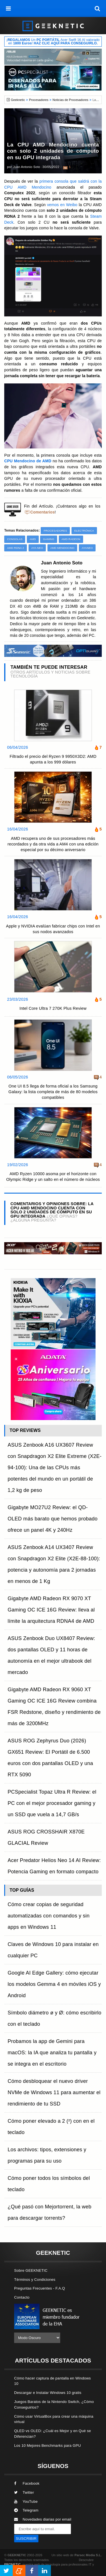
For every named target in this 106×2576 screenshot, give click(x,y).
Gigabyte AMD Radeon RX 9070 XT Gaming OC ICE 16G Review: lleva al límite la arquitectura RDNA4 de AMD (51, 1610)
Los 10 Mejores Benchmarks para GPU (47, 2445)
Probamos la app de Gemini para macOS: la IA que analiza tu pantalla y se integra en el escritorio (52, 2052)
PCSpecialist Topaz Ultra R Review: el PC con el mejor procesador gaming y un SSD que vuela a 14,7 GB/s (52, 1803)
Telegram (26, 2510)
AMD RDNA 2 (15, 547)
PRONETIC (12, 2564)
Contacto (21, 2297)
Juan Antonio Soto (26, 167)
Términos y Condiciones (34, 2279)
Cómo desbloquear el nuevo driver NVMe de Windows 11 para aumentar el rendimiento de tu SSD (54, 2092)
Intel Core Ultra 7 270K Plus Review (53, 1008)
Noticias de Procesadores (70, 100)
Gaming (48, 539)
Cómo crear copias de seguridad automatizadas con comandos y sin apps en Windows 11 (49, 1916)
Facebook (27, 2483)
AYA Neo (37, 547)
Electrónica (84, 530)
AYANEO (87, 547)
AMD (33, 539)
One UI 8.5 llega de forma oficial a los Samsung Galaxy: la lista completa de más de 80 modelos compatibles (53, 1092)
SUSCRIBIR (26, 2538)
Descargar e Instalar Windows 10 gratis (47, 2393)
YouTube (26, 2501)
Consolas (14, 539)
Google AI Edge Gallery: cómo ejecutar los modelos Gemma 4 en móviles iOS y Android (54, 1984)
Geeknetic (18, 100)
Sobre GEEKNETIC (30, 2270)
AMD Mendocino (62, 547)
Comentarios (42, 512)
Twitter (24, 2492)
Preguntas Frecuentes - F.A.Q (39, 2288)
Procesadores (39, 100)
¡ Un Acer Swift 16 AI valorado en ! (53, 41)
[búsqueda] (97, 8)
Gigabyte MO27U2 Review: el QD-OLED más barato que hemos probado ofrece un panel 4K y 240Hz (53, 1519)
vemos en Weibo (62, 205)
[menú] (8, 8)
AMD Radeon (71, 539)
